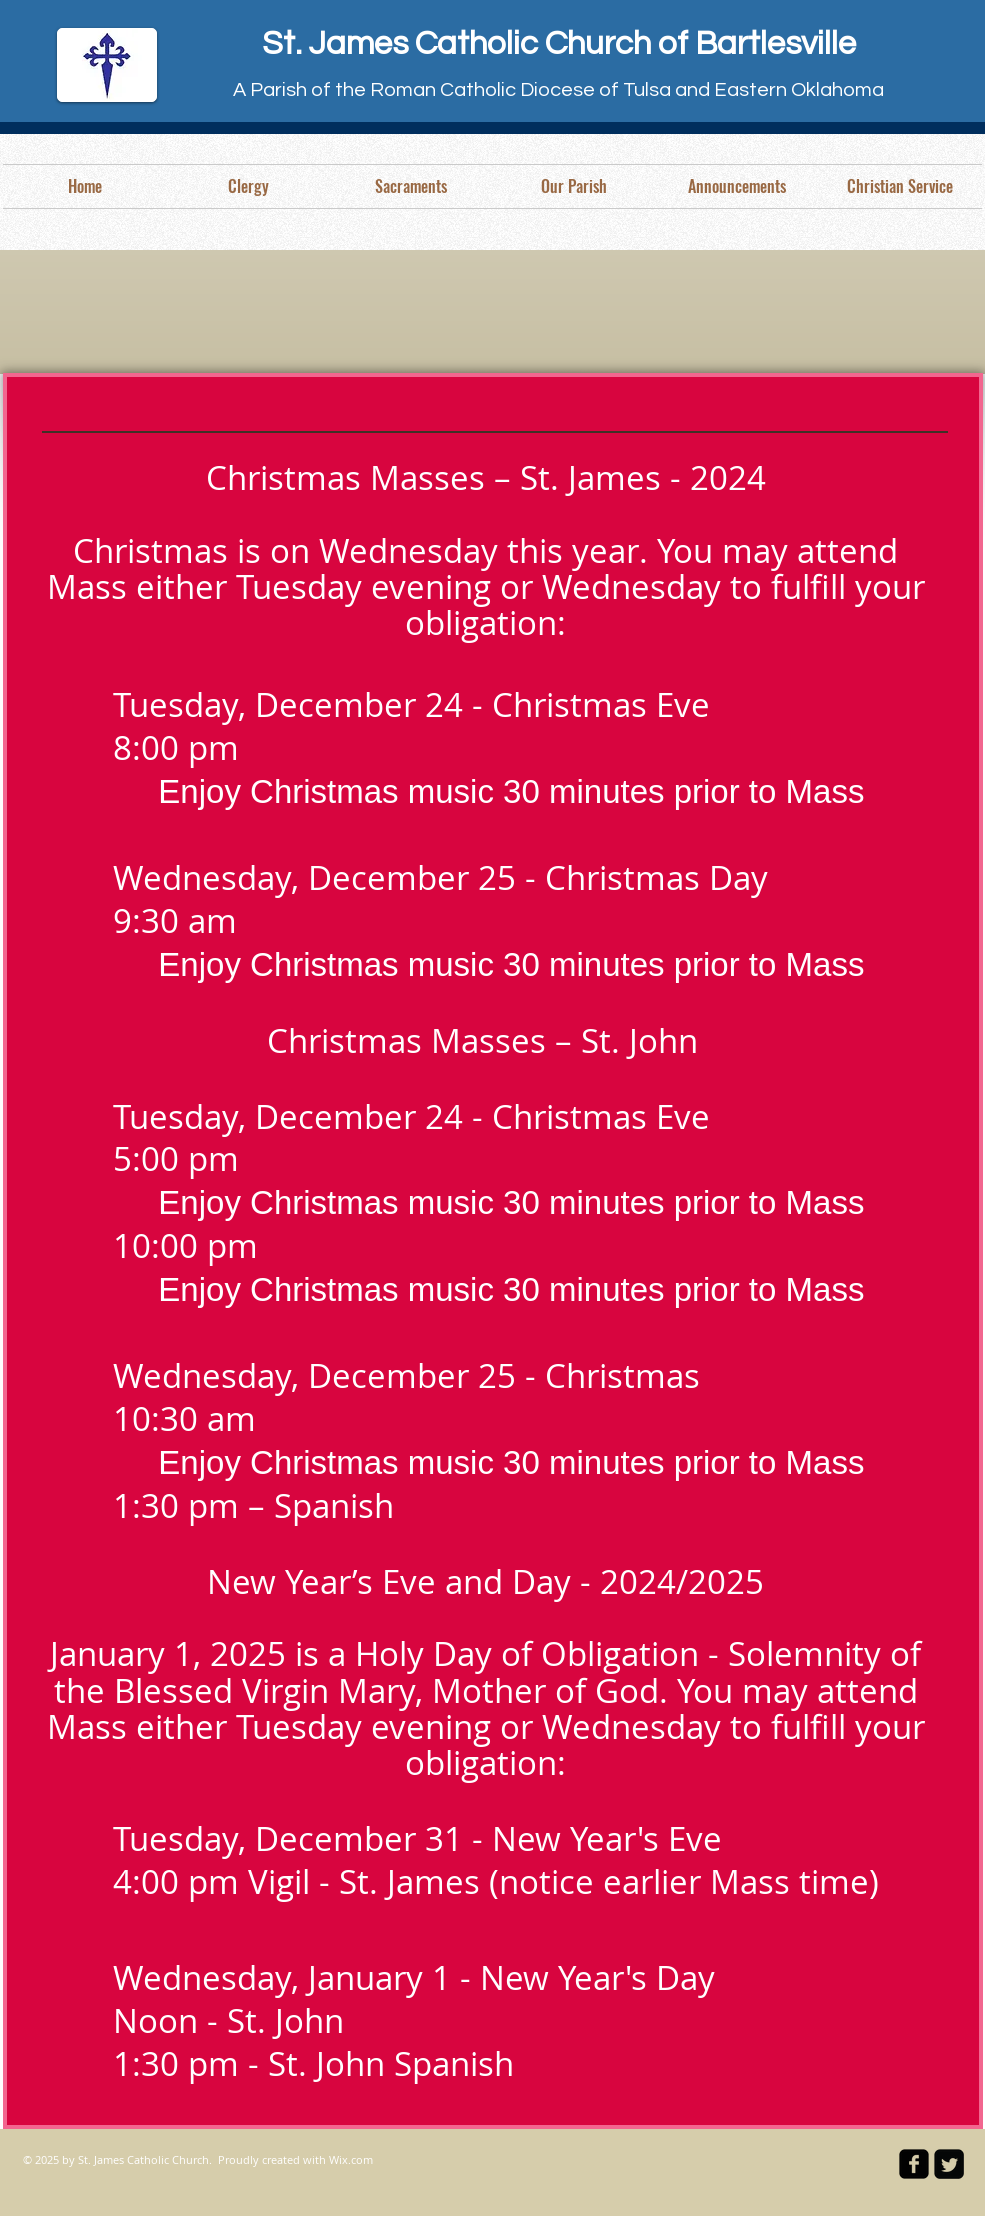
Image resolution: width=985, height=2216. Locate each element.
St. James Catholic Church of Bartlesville (559, 44)
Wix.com (351, 2159)
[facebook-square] (914, 2164)
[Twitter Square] (949, 2164)
